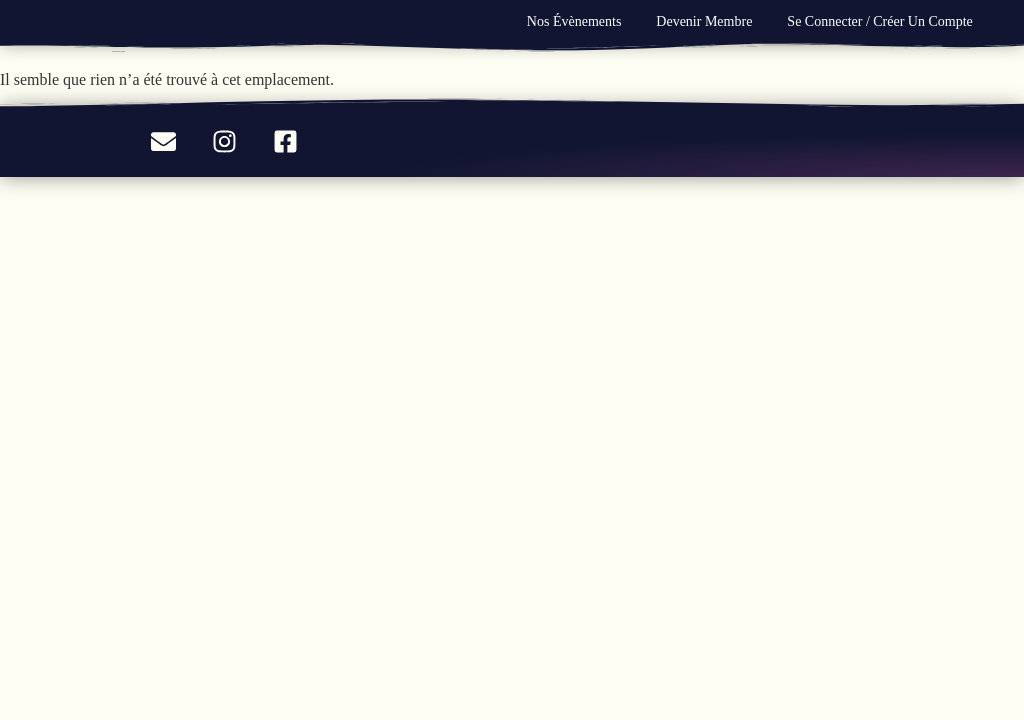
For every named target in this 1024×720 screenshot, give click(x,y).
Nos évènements (574, 21)
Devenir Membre (704, 21)
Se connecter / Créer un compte (879, 21)
